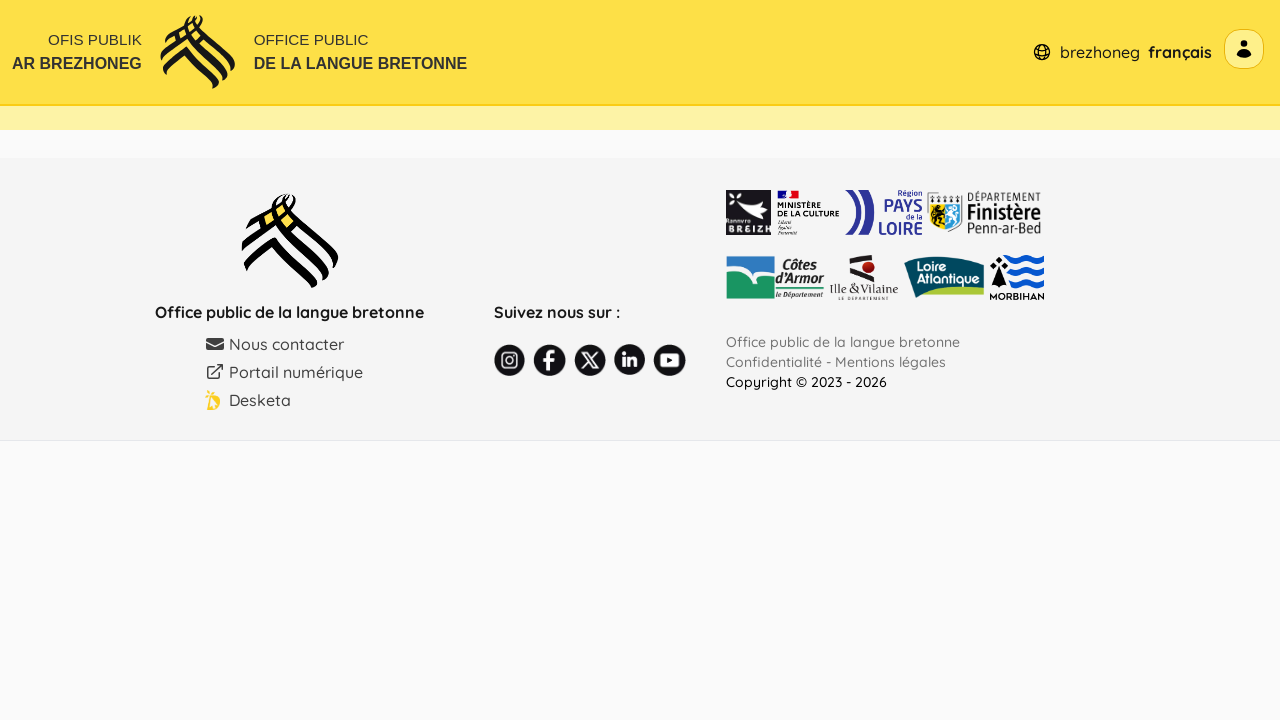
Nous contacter (274, 344)
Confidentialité (774, 362)
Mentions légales (890, 362)
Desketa (248, 400)
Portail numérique (284, 372)
